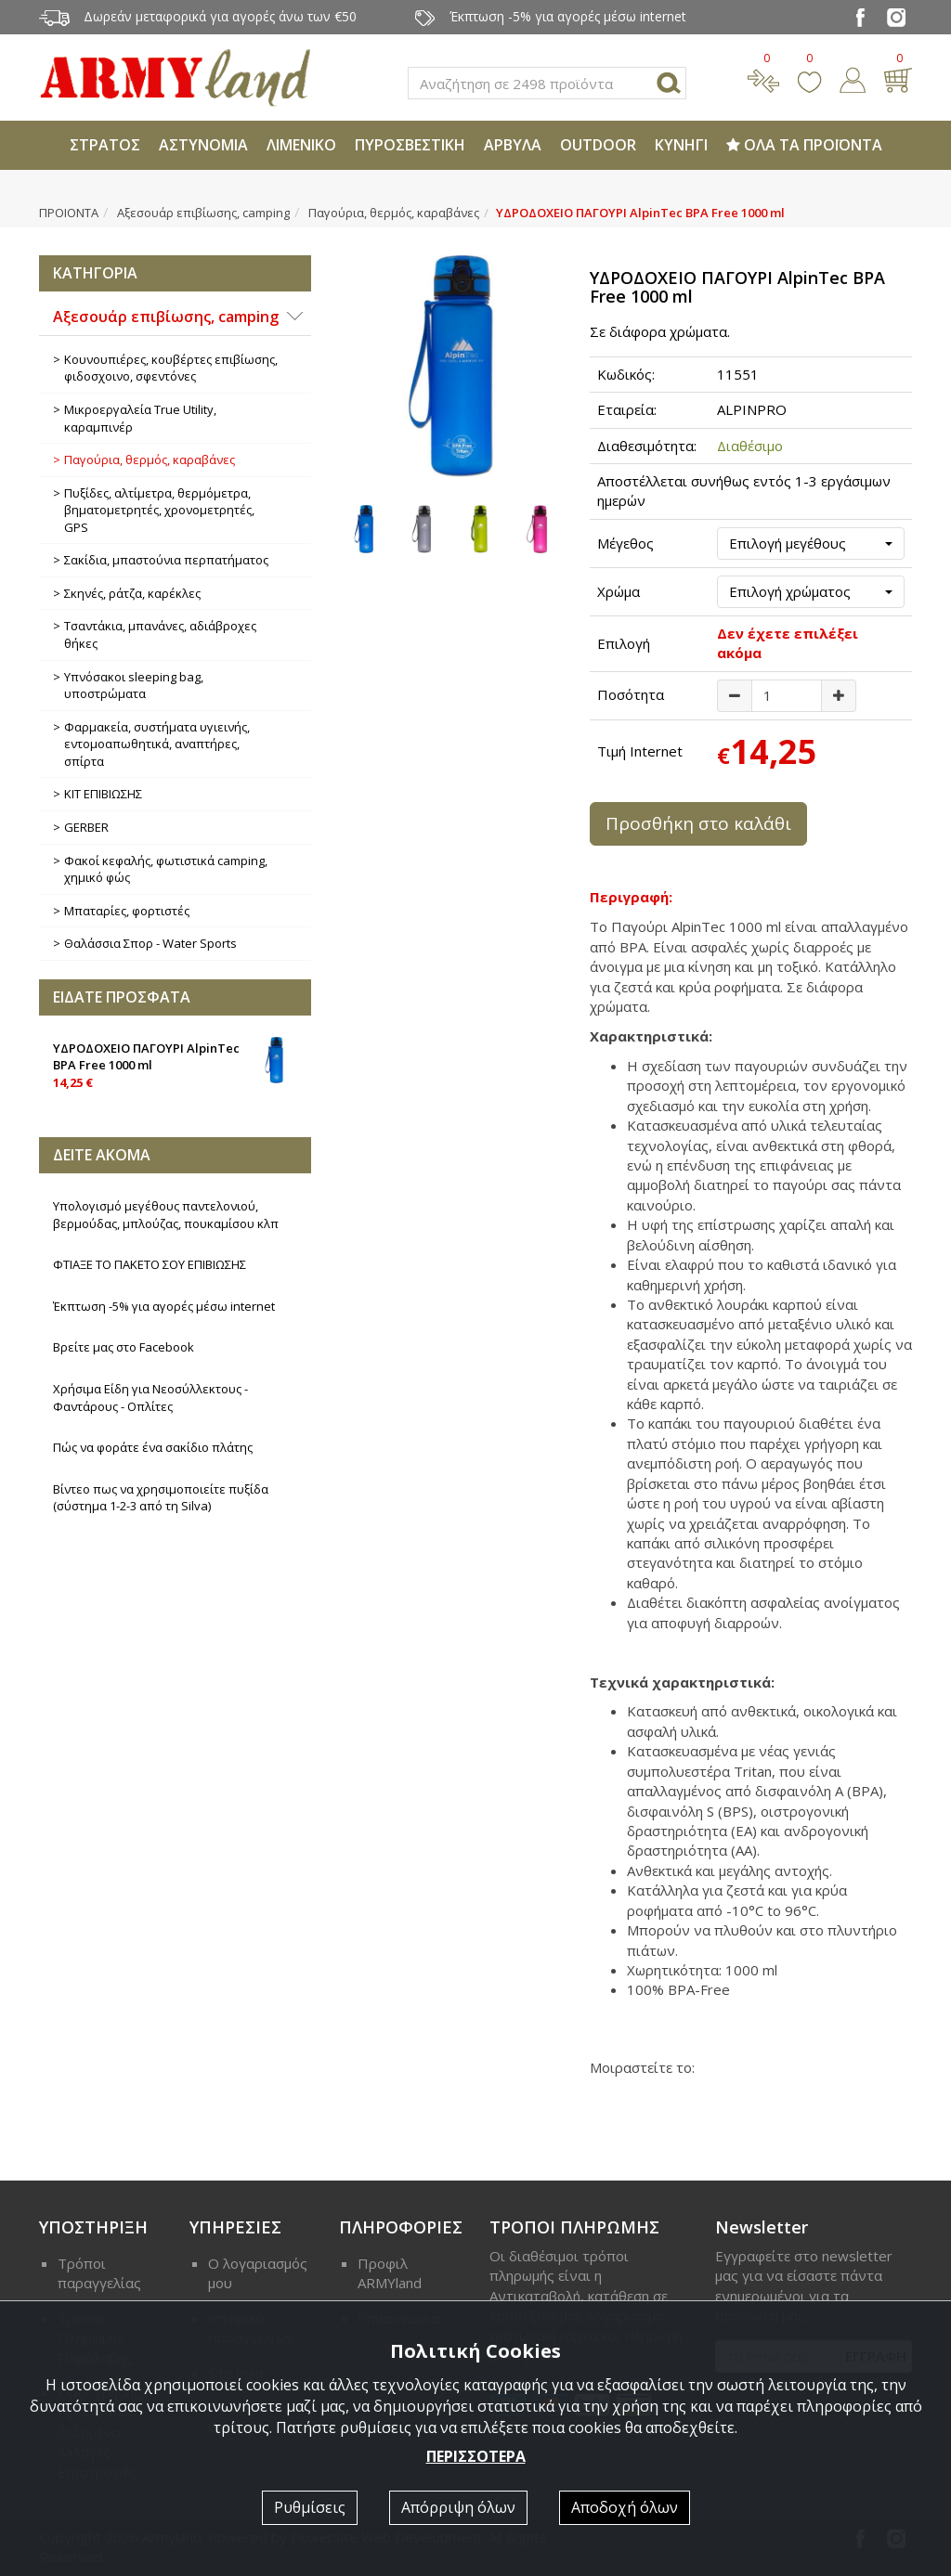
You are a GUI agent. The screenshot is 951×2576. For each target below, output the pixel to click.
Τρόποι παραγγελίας (99, 2273)
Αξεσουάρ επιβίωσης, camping (203, 212)
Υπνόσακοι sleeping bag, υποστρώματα (133, 685)
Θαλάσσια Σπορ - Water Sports (150, 943)
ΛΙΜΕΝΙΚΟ (301, 145)
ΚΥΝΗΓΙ (681, 145)
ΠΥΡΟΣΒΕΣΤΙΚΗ (410, 145)
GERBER (86, 827)
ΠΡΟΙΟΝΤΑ (68, 212)
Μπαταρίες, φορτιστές (126, 910)
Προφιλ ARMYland (390, 2273)
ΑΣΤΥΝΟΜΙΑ (203, 145)
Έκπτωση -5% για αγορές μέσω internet (164, 1306)
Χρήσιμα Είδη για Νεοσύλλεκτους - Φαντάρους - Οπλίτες (150, 1397)
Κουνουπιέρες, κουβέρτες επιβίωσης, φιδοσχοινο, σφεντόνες (171, 368)
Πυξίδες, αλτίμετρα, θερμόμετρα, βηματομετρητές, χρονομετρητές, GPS (159, 510)
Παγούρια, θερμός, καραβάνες (393, 212)
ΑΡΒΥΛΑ (512, 145)
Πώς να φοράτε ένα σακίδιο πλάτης (153, 1447)
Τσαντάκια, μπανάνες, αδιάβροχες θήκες (160, 634)
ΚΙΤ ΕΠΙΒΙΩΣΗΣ (103, 793)
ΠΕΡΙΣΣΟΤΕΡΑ (476, 2456)
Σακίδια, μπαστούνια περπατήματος (166, 559)
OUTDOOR (598, 145)
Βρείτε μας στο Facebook (123, 1347)
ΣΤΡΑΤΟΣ (105, 145)
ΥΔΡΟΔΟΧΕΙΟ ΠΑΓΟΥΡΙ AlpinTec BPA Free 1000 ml (175, 1064)
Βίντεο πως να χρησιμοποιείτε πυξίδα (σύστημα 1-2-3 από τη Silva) (160, 1498)
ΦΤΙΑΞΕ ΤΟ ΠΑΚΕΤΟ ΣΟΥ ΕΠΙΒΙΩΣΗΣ (149, 1264)
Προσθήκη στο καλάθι (698, 823)
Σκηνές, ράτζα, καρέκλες (132, 593)
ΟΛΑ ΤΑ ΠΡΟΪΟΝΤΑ (804, 145)
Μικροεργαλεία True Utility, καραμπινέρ (140, 418)
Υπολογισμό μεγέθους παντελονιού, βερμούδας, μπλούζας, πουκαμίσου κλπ (166, 1214)
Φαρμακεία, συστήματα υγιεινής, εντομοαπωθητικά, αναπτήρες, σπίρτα (157, 744)
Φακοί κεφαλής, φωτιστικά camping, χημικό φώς (165, 869)
